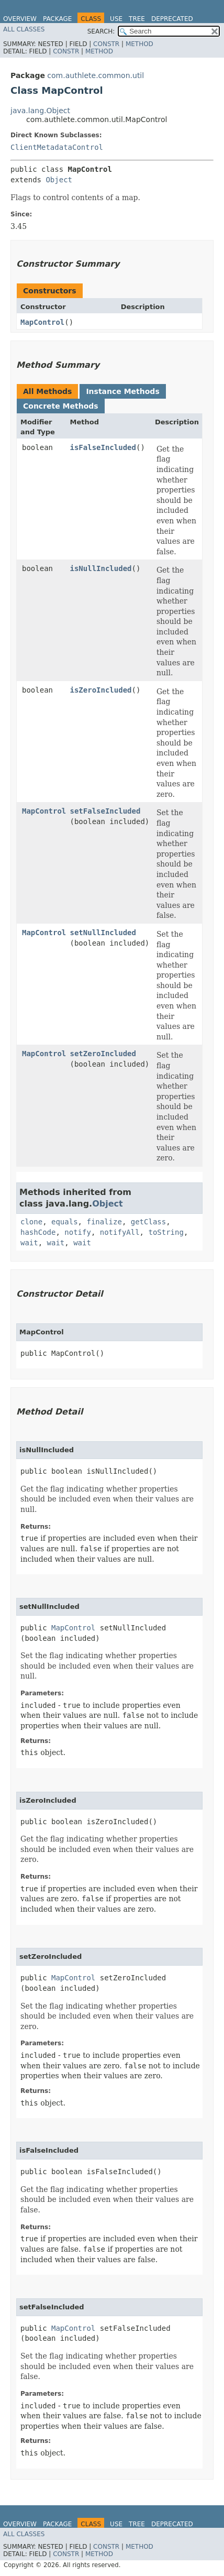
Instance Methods (122, 391)
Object (59, 180)
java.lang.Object (40, 110)
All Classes (23, 29)
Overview (20, 19)
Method (139, 44)
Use (116, 19)
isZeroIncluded (101, 690)
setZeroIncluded (103, 1053)
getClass (148, 1222)
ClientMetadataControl (56, 147)
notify (77, 1232)
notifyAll (120, 1232)
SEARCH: (101, 31)
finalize (103, 1222)
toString (165, 1232)
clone (31, 1222)
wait (29, 1242)
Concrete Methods (60, 406)
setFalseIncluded (105, 811)
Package (57, 19)
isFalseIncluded (103, 447)
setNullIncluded (103, 932)
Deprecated (172, 19)
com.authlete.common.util (95, 75)
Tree (137, 19)
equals (64, 1222)
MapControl (42, 322)
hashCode (37, 1232)
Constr (106, 44)
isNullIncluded (101, 568)
